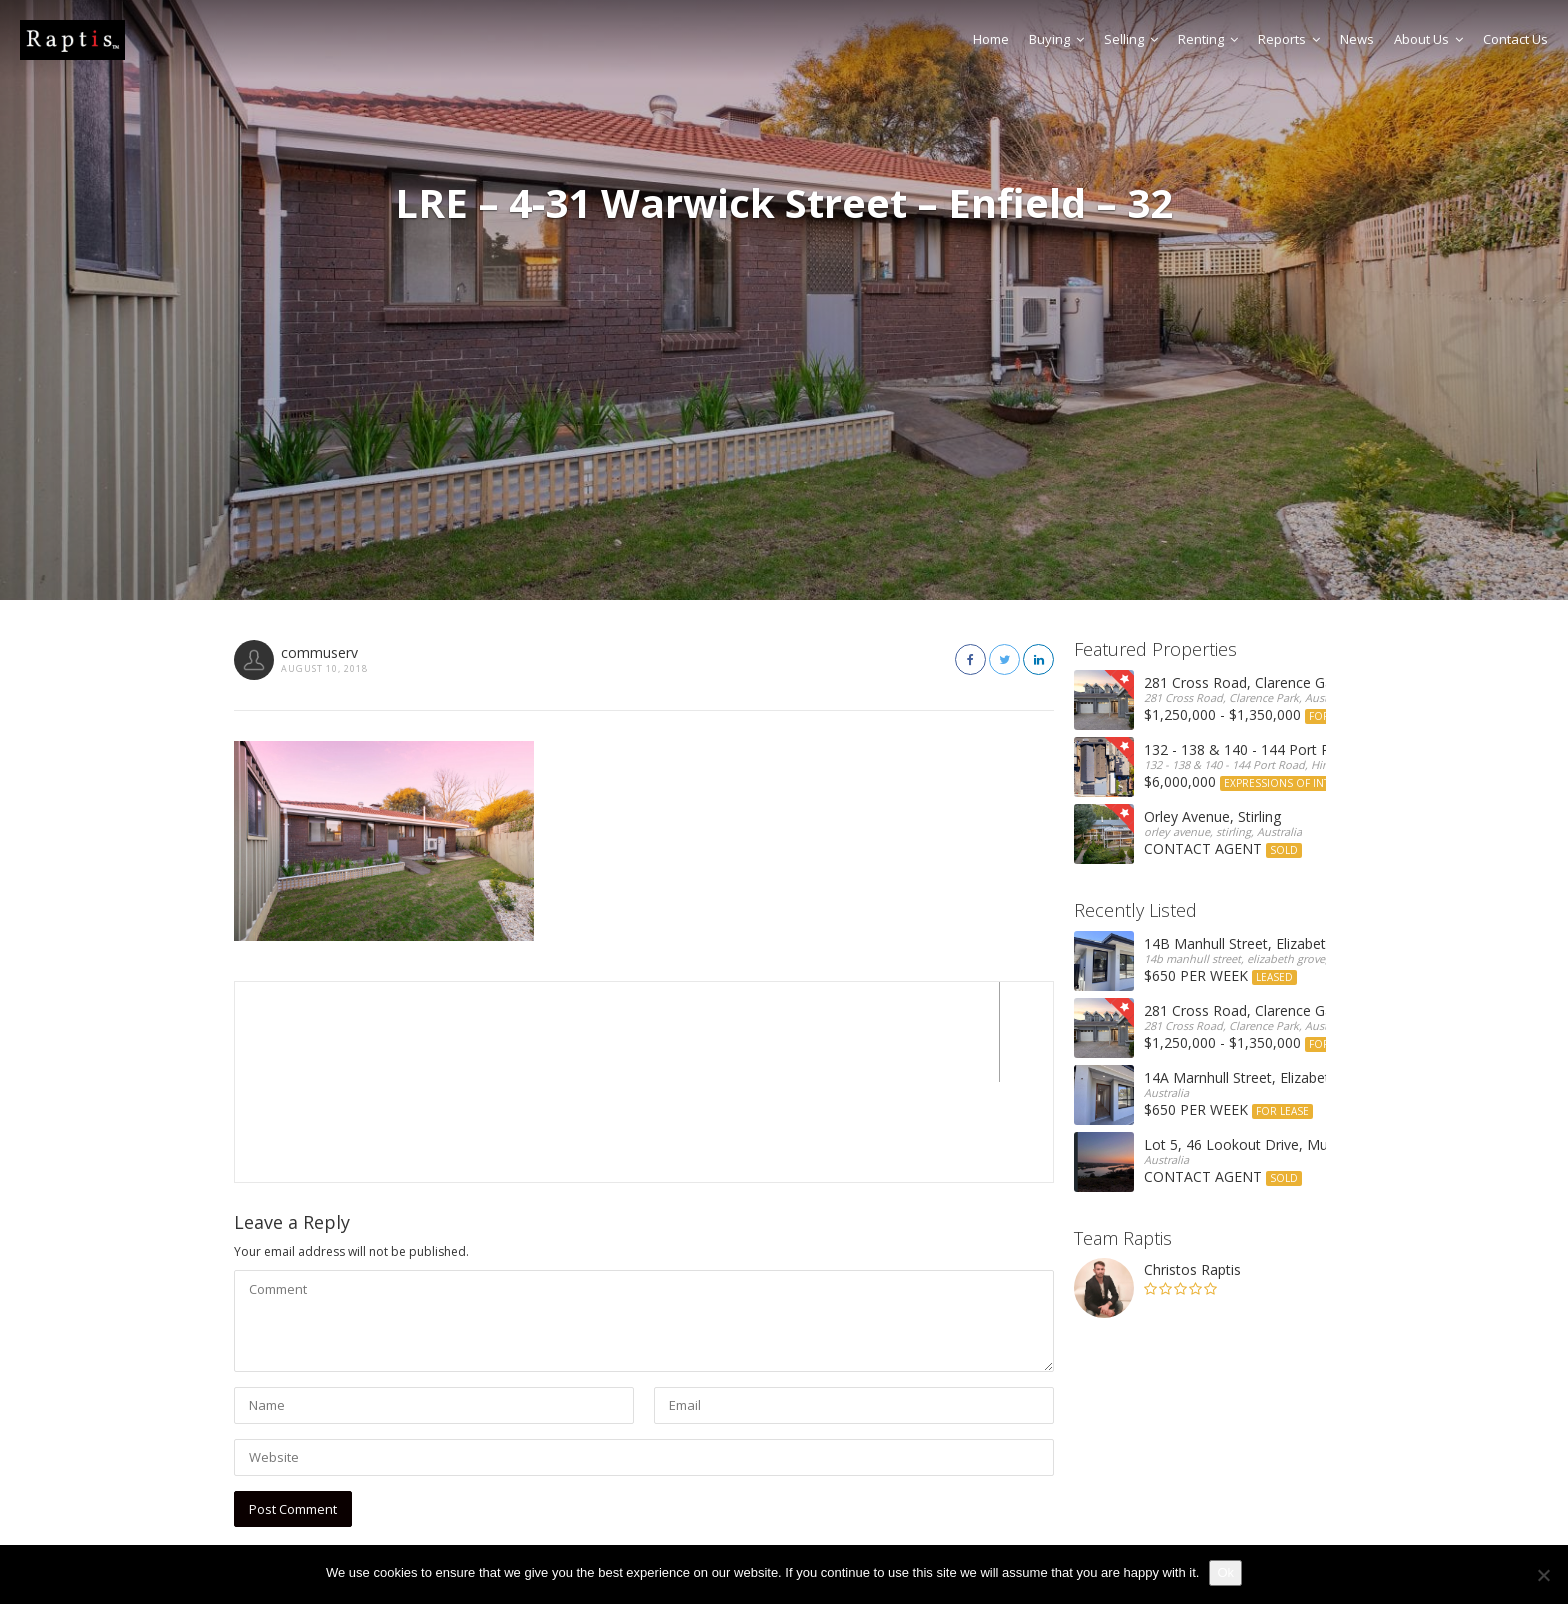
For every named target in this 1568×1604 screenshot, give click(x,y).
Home (991, 39)
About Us (1428, 39)
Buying (1056, 39)
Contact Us (1515, 39)
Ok (1225, 1572)
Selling (1131, 39)
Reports (1289, 39)
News (1357, 39)
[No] (1543, 1575)
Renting (1208, 39)
